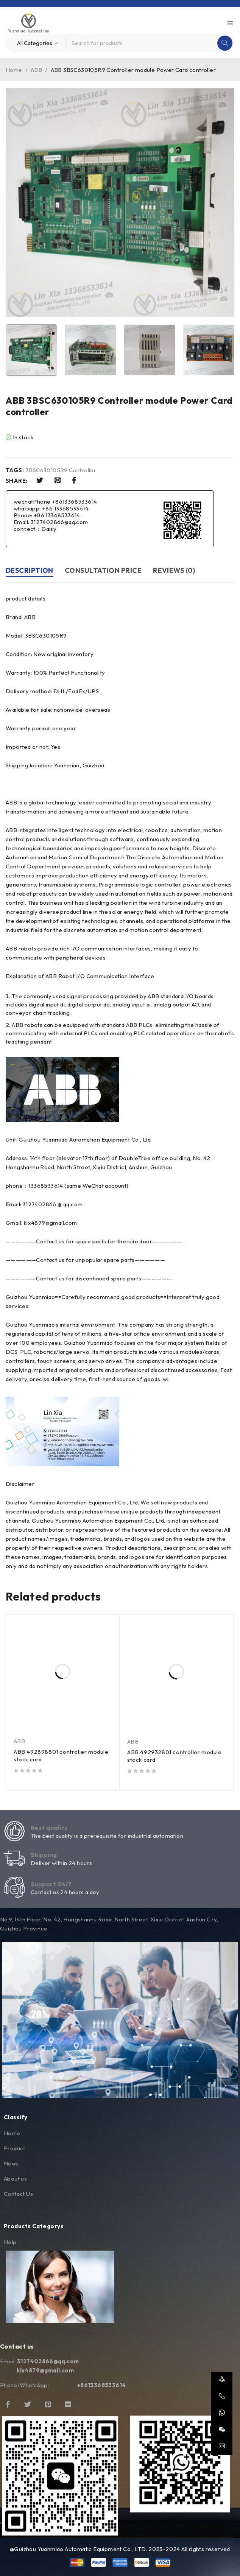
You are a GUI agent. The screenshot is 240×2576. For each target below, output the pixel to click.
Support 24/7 (51, 1884)
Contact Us (18, 2193)
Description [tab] (29, 570)
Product (14, 2148)
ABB (36, 69)
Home (14, 69)
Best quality (49, 1827)
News (11, 2163)
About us (15, 2178)
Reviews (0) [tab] (174, 570)
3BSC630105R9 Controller (61, 470)
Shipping (44, 1855)
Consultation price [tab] (103, 570)
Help (10, 2242)
